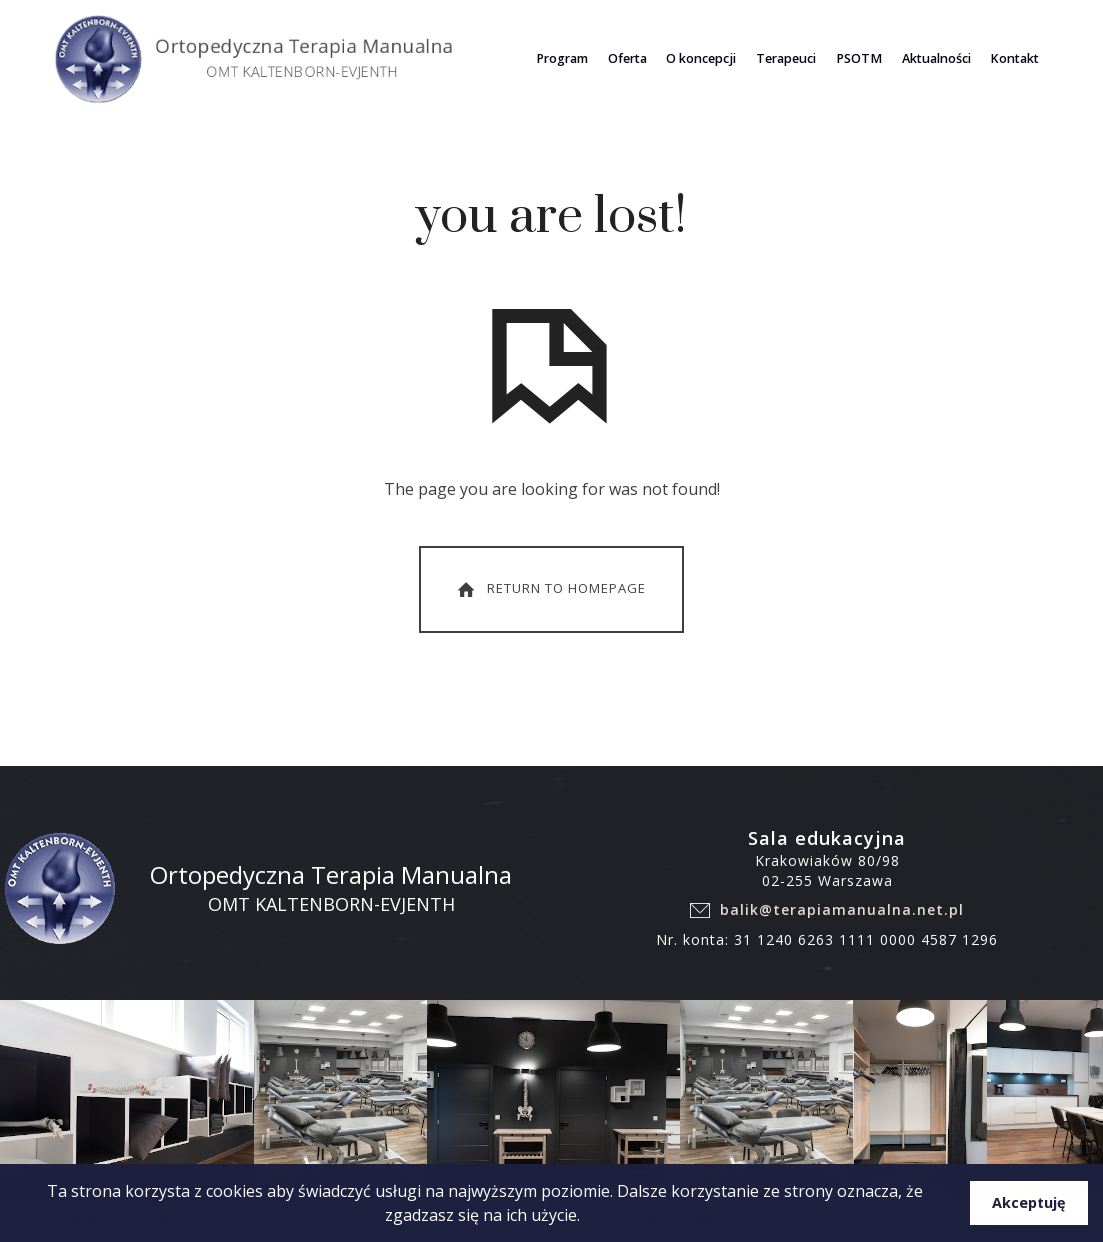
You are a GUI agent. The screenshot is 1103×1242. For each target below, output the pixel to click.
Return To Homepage (550, 589)
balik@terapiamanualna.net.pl (842, 909)
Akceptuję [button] (1029, 1202)
